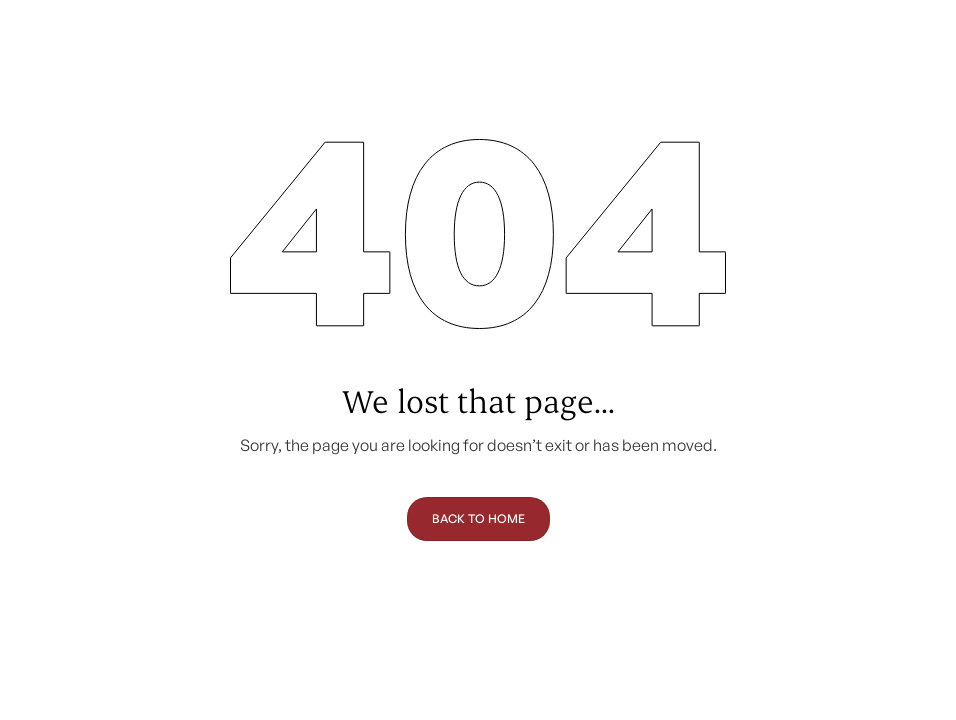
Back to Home (478, 518)
